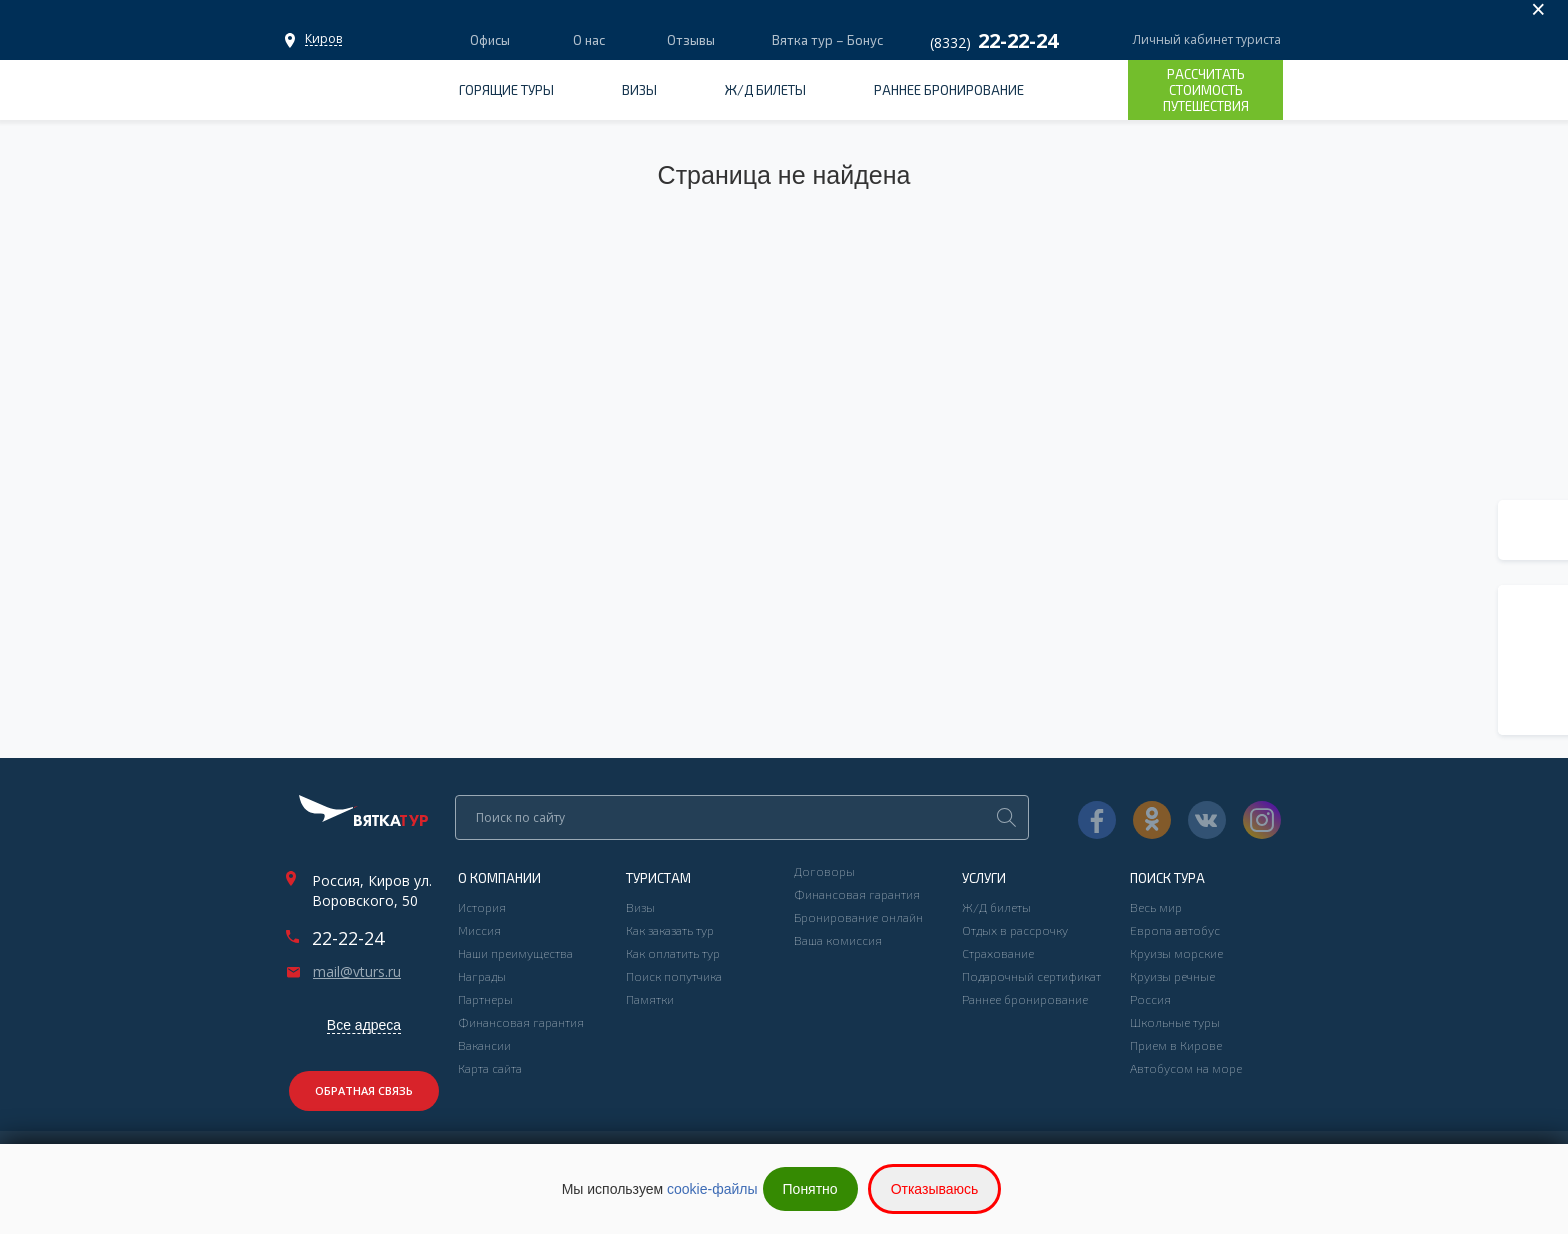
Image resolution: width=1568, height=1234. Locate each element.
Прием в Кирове (1176, 1045)
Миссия (479, 930)
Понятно (810, 1189)
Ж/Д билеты (765, 90)
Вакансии (484, 1045)
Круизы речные (1172, 976)
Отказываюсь (935, 1189)
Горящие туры (506, 90)
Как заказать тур (670, 930)
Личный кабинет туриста (1207, 39)
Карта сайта (490, 1068)
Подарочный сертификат (1031, 976)
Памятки (650, 999)
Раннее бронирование (949, 90)
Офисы (323, 38)
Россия (1150, 999)
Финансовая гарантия (521, 1022)
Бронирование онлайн (858, 917)
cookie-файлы (712, 1189)
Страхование (998, 953)
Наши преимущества (515, 953)
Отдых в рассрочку (1015, 930)
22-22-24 (348, 938)
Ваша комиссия (838, 940)
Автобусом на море (1186, 1068)
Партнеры (485, 999)
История (482, 907)
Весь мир (1156, 907)
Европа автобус (1175, 930)
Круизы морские (1176, 953)
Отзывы (691, 40)
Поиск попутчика (674, 976)
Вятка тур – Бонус (826, 40)
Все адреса (364, 1025)
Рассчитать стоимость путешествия (1206, 90)
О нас (589, 40)
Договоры (824, 871)
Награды (482, 976)
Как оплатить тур (673, 953)
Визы (639, 90)
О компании (499, 878)
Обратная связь (364, 1090)
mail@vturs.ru (357, 972)
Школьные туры (1175, 1022)
